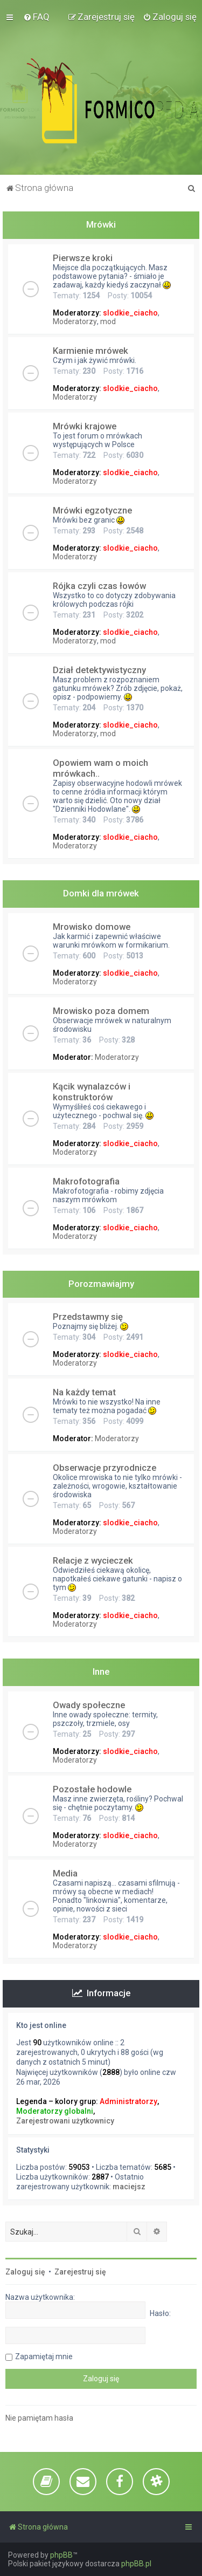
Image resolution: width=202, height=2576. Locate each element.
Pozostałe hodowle (92, 1789)
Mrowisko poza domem (101, 1010)
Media (65, 1873)
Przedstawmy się (88, 1316)
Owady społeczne (89, 1705)
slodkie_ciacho (130, 313)
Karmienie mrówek (90, 350)
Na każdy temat (84, 1392)
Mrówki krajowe (84, 426)
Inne (101, 1671)
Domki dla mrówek (101, 893)
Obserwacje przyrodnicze (104, 1467)
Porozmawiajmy (101, 1283)
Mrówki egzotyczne (92, 510)
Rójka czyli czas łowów (99, 585)
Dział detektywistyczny (99, 669)
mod (108, 321)
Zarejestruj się (80, 2271)
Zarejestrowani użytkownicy (65, 2120)
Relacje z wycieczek (93, 1560)
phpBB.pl (136, 2563)
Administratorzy (128, 2101)
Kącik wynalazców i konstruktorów (91, 1091)
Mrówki (101, 224)
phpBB (61, 2555)
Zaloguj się (25, 2271)
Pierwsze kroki (83, 257)
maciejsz (129, 2186)
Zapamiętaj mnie (44, 2356)
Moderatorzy (75, 321)
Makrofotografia (86, 1181)
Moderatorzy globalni (54, 2111)
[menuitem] (36, 16)
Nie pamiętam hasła (39, 2418)
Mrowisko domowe (91, 926)
